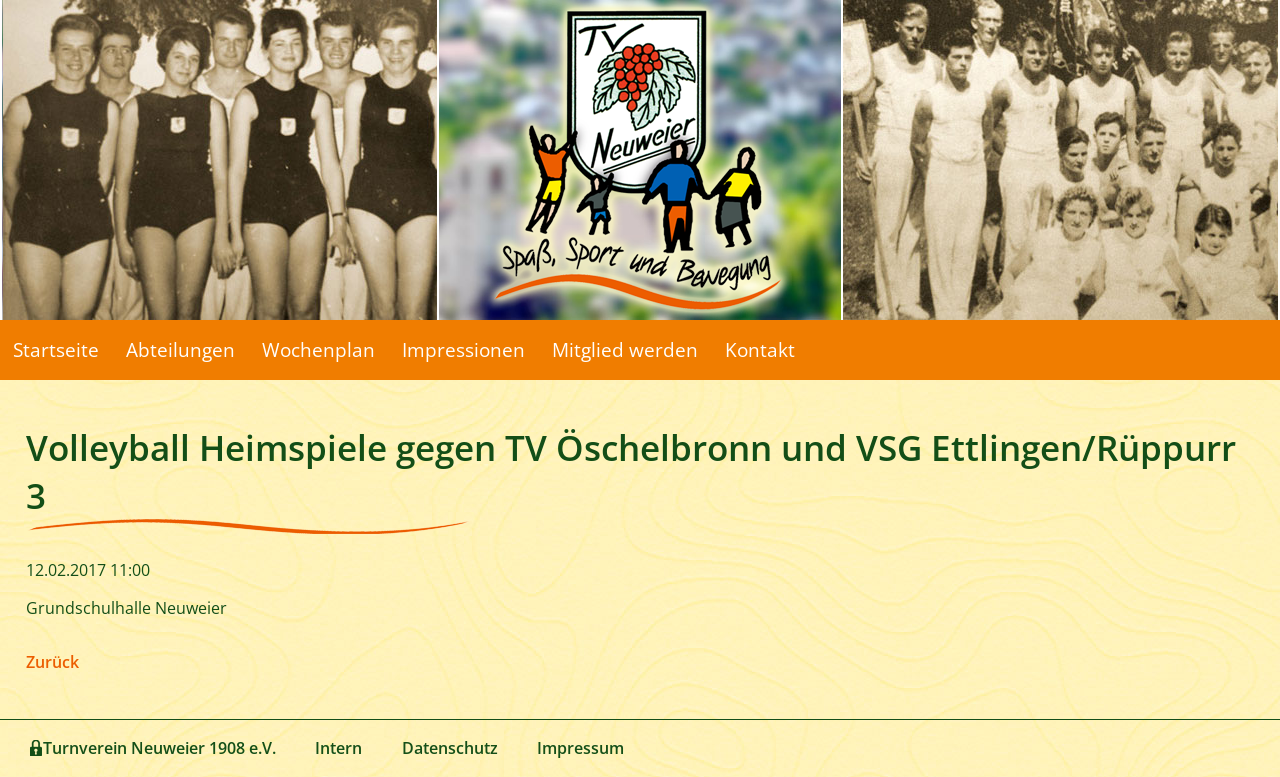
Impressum (580, 748)
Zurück (52, 662)
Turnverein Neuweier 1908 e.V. (159, 748)
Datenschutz (450, 748)
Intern (338, 748)
